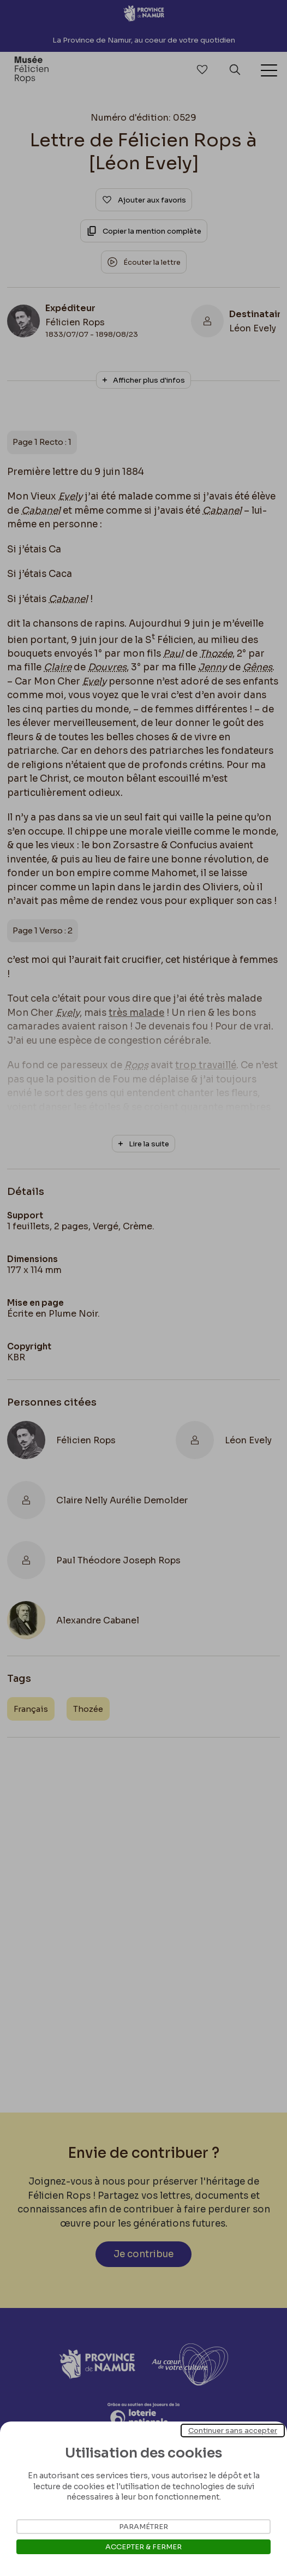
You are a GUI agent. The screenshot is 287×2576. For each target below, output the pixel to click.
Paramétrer (143, 2526)
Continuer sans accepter (232, 2430)
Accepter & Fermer (143, 2546)
